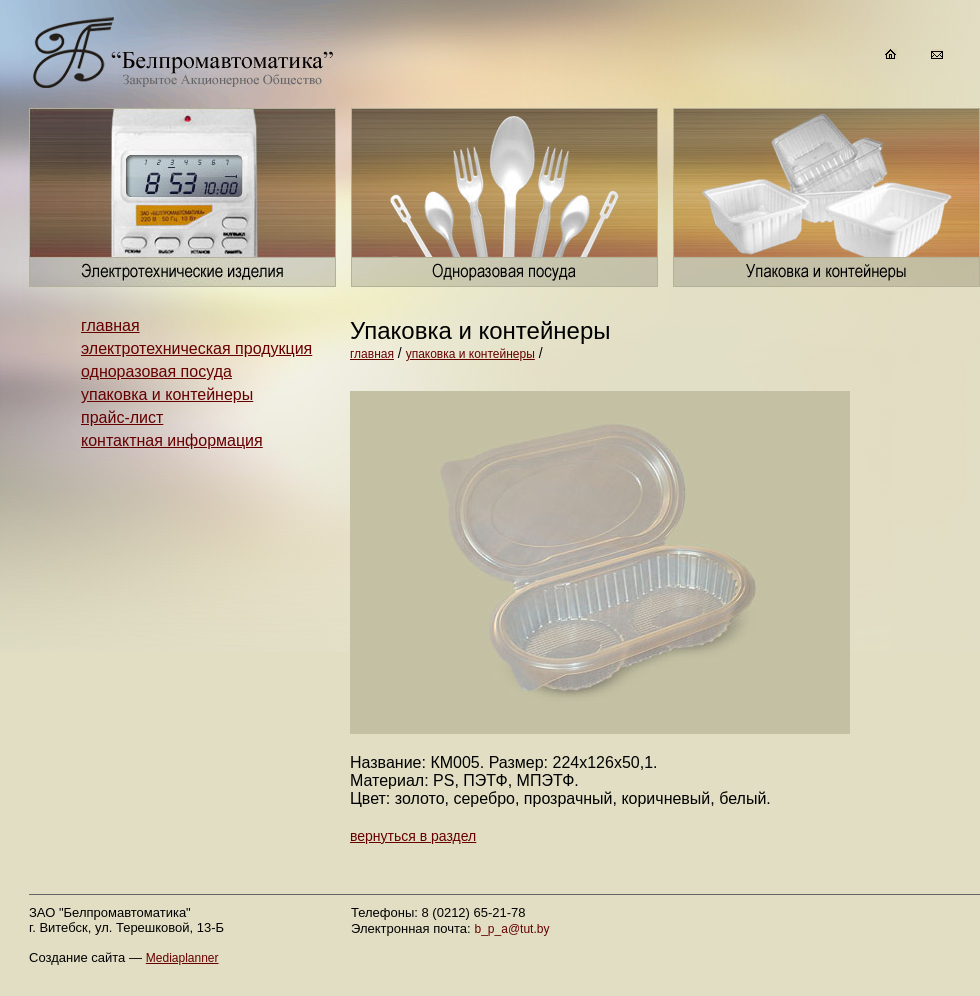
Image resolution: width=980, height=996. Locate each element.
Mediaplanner (182, 958)
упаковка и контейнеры (167, 394)
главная (110, 325)
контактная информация (172, 440)
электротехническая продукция (196, 348)
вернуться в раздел (413, 836)
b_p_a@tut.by (512, 929)
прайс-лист (122, 417)
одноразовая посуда (156, 371)
